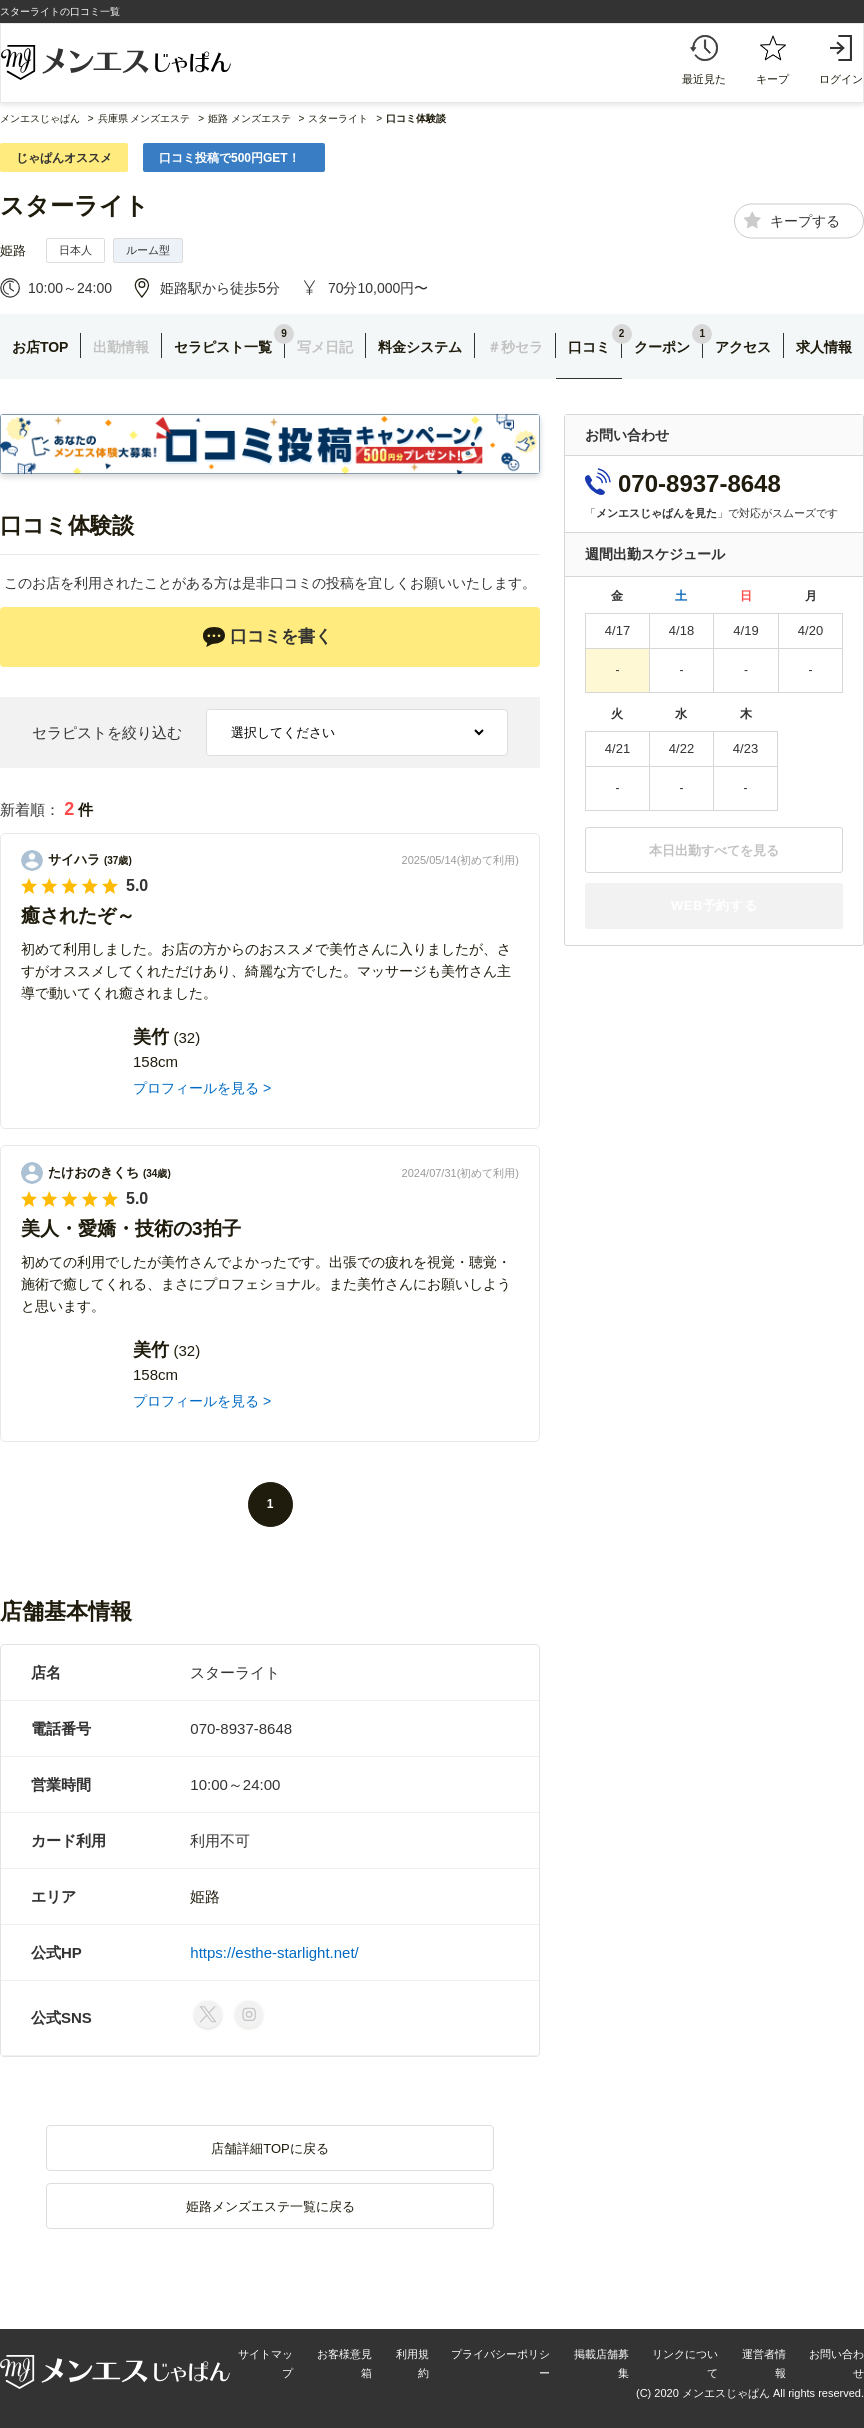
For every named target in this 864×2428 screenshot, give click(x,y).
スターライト (74, 205)
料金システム (420, 347)
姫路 (13, 250)
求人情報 (824, 347)
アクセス (743, 347)
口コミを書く (267, 637)
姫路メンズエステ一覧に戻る (270, 2206)
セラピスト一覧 (223, 347)
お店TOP (40, 347)
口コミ (589, 347)
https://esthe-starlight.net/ (274, 1952)
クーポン (662, 347)
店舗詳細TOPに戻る (270, 2148)
